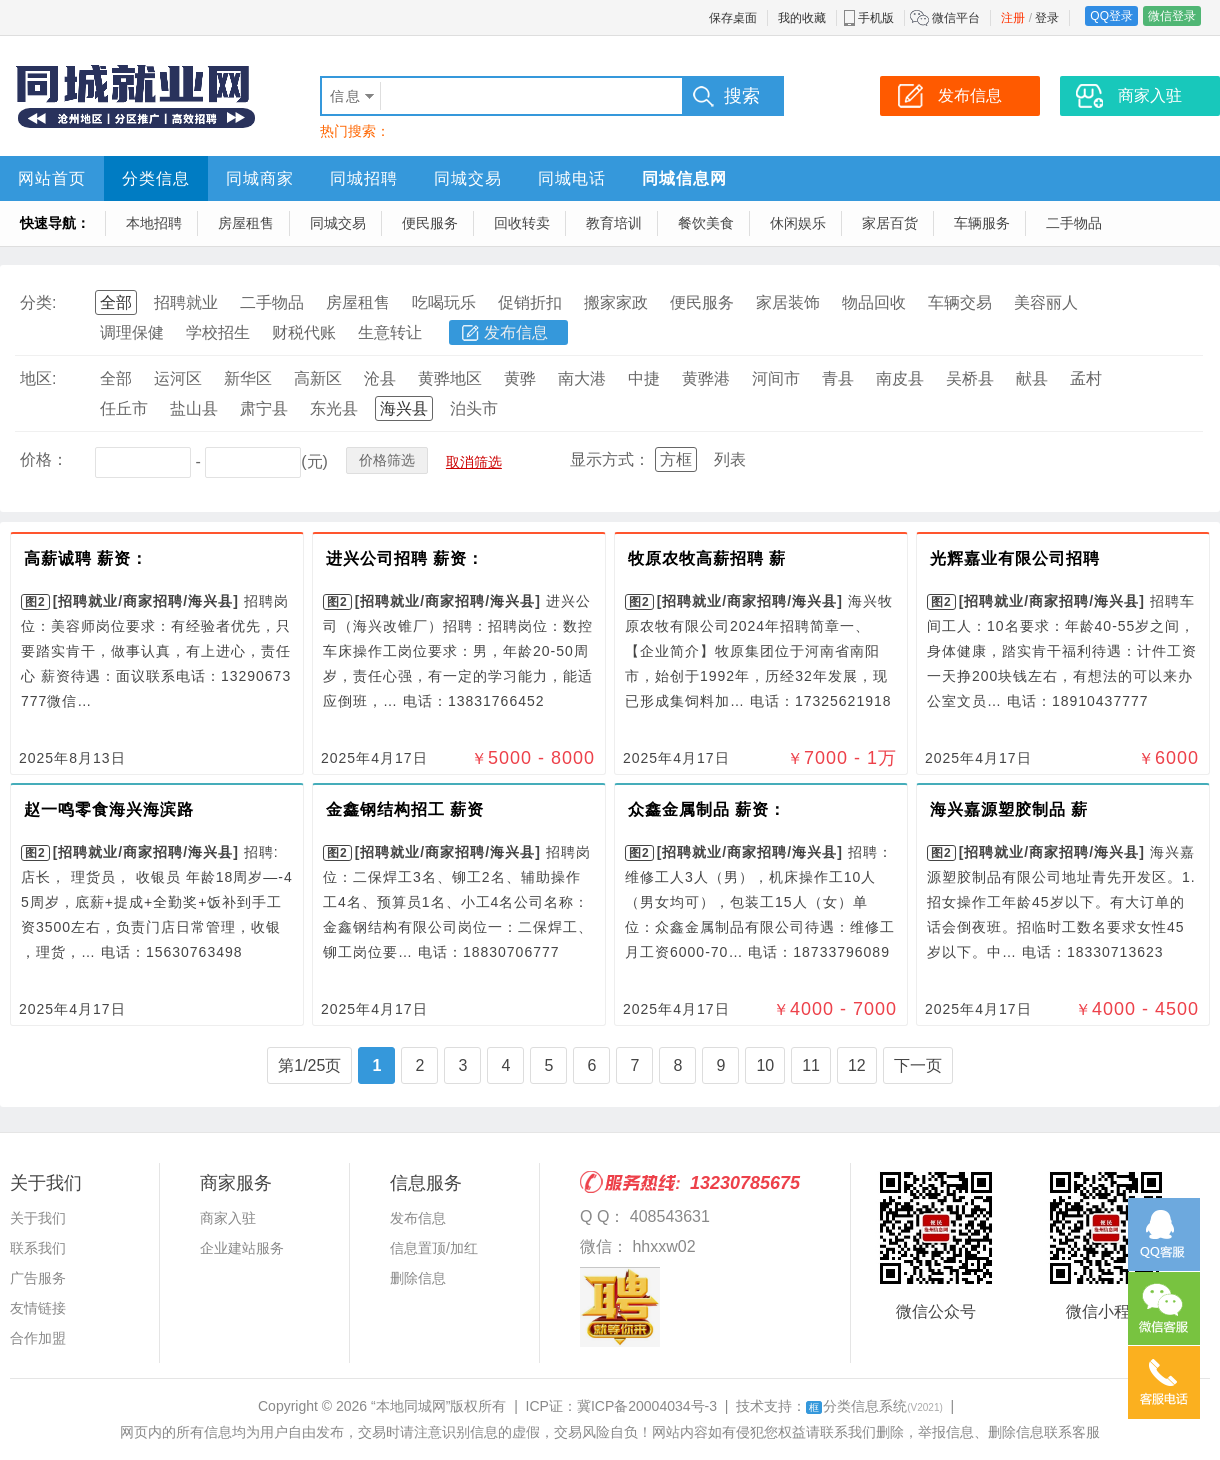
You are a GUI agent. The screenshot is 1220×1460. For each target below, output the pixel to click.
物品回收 (874, 302)
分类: (38, 302)
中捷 (644, 378)
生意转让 (390, 332)
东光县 (334, 408)
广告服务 (38, 1278)
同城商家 (260, 178)
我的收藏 (802, 18)
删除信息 (418, 1278)
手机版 (876, 18)
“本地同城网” (410, 1406)
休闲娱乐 (798, 223)
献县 (1032, 378)
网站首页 (52, 178)
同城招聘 (364, 178)
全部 (116, 302)
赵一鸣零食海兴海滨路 (109, 809)
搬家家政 (616, 302)
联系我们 (38, 1248)
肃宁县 (264, 408)
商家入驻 (228, 1218)
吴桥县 (970, 378)
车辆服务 (982, 223)
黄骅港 (706, 378)
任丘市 (124, 408)
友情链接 (38, 1308)
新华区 (248, 378)
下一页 (918, 1065)
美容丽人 (1046, 302)
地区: (38, 378)
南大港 (582, 378)
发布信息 (516, 332)
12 (857, 1065)
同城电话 (572, 178)
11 (811, 1065)
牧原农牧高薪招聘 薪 (707, 558)
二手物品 (1074, 223)
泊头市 (474, 408)
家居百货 (890, 223)
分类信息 (156, 178)
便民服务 (430, 223)
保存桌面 (733, 18)
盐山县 (194, 408)
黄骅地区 (450, 378)
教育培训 (614, 223)
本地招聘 (154, 223)
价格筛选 (387, 460)
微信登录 (1172, 16)
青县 (838, 378)
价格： (44, 459)
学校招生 (218, 332)
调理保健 (132, 332)
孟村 (1086, 378)
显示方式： (610, 459)
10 (765, 1065)
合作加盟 (38, 1338)
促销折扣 (530, 302)
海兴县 (404, 408)
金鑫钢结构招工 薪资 (405, 809)
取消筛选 (474, 462)
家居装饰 (788, 302)
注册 (1013, 18)
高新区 (318, 378)
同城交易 (468, 178)
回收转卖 (522, 223)
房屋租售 (246, 223)
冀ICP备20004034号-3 (647, 1406)
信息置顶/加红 (434, 1248)
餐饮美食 (706, 223)
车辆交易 (960, 302)
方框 (676, 459)
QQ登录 (1111, 16)
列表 (730, 459)
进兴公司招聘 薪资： (405, 558)
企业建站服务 (242, 1248)
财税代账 (304, 332)
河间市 (776, 378)
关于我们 (38, 1218)
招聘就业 (186, 302)
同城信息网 (684, 178)
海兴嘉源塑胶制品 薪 (1009, 809)
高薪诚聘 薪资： (86, 558)
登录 (1047, 18)
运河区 (178, 378)
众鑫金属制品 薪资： (707, 809)
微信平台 (956, 18)
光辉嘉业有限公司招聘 (1015, 558)
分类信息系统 (874, 1406)
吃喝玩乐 (444, 302)
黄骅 (520, 378)
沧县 (380, 378)
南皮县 (900, 378)
